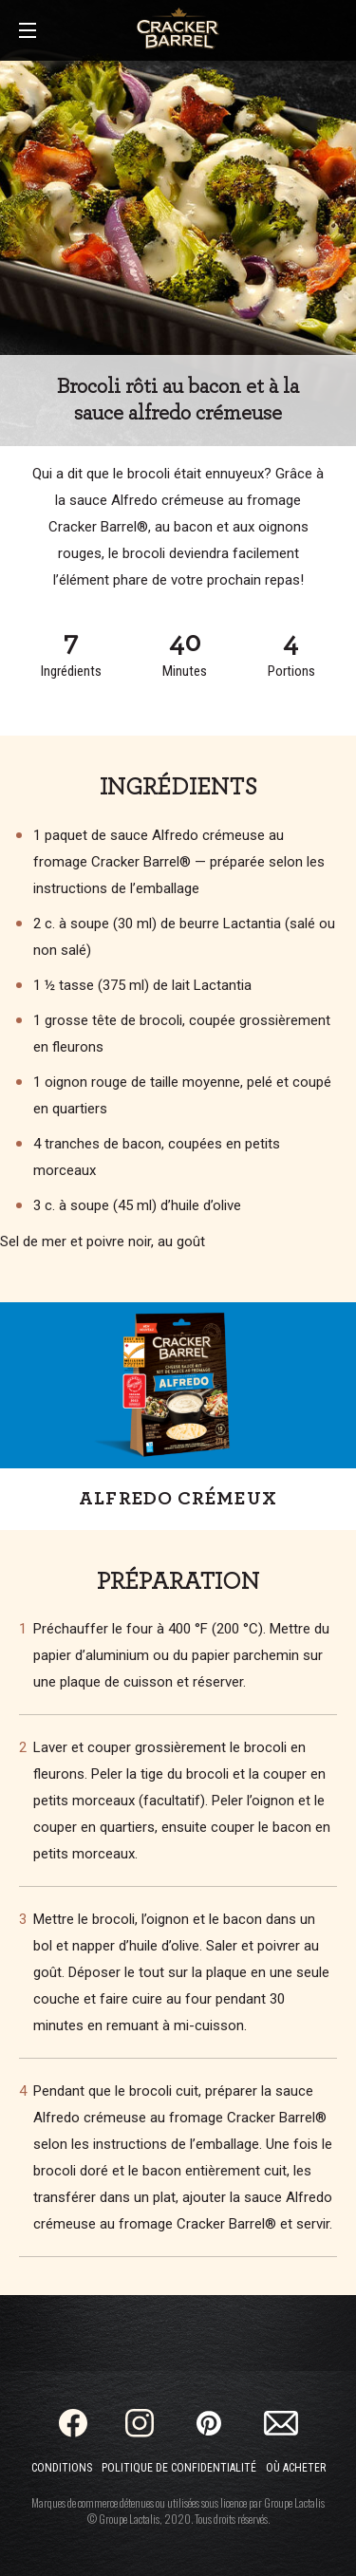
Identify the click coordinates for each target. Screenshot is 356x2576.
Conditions (61, 2467)
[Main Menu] (27, 32)
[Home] (178, 28)
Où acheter (296, 2467)
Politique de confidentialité (179, 2467)
